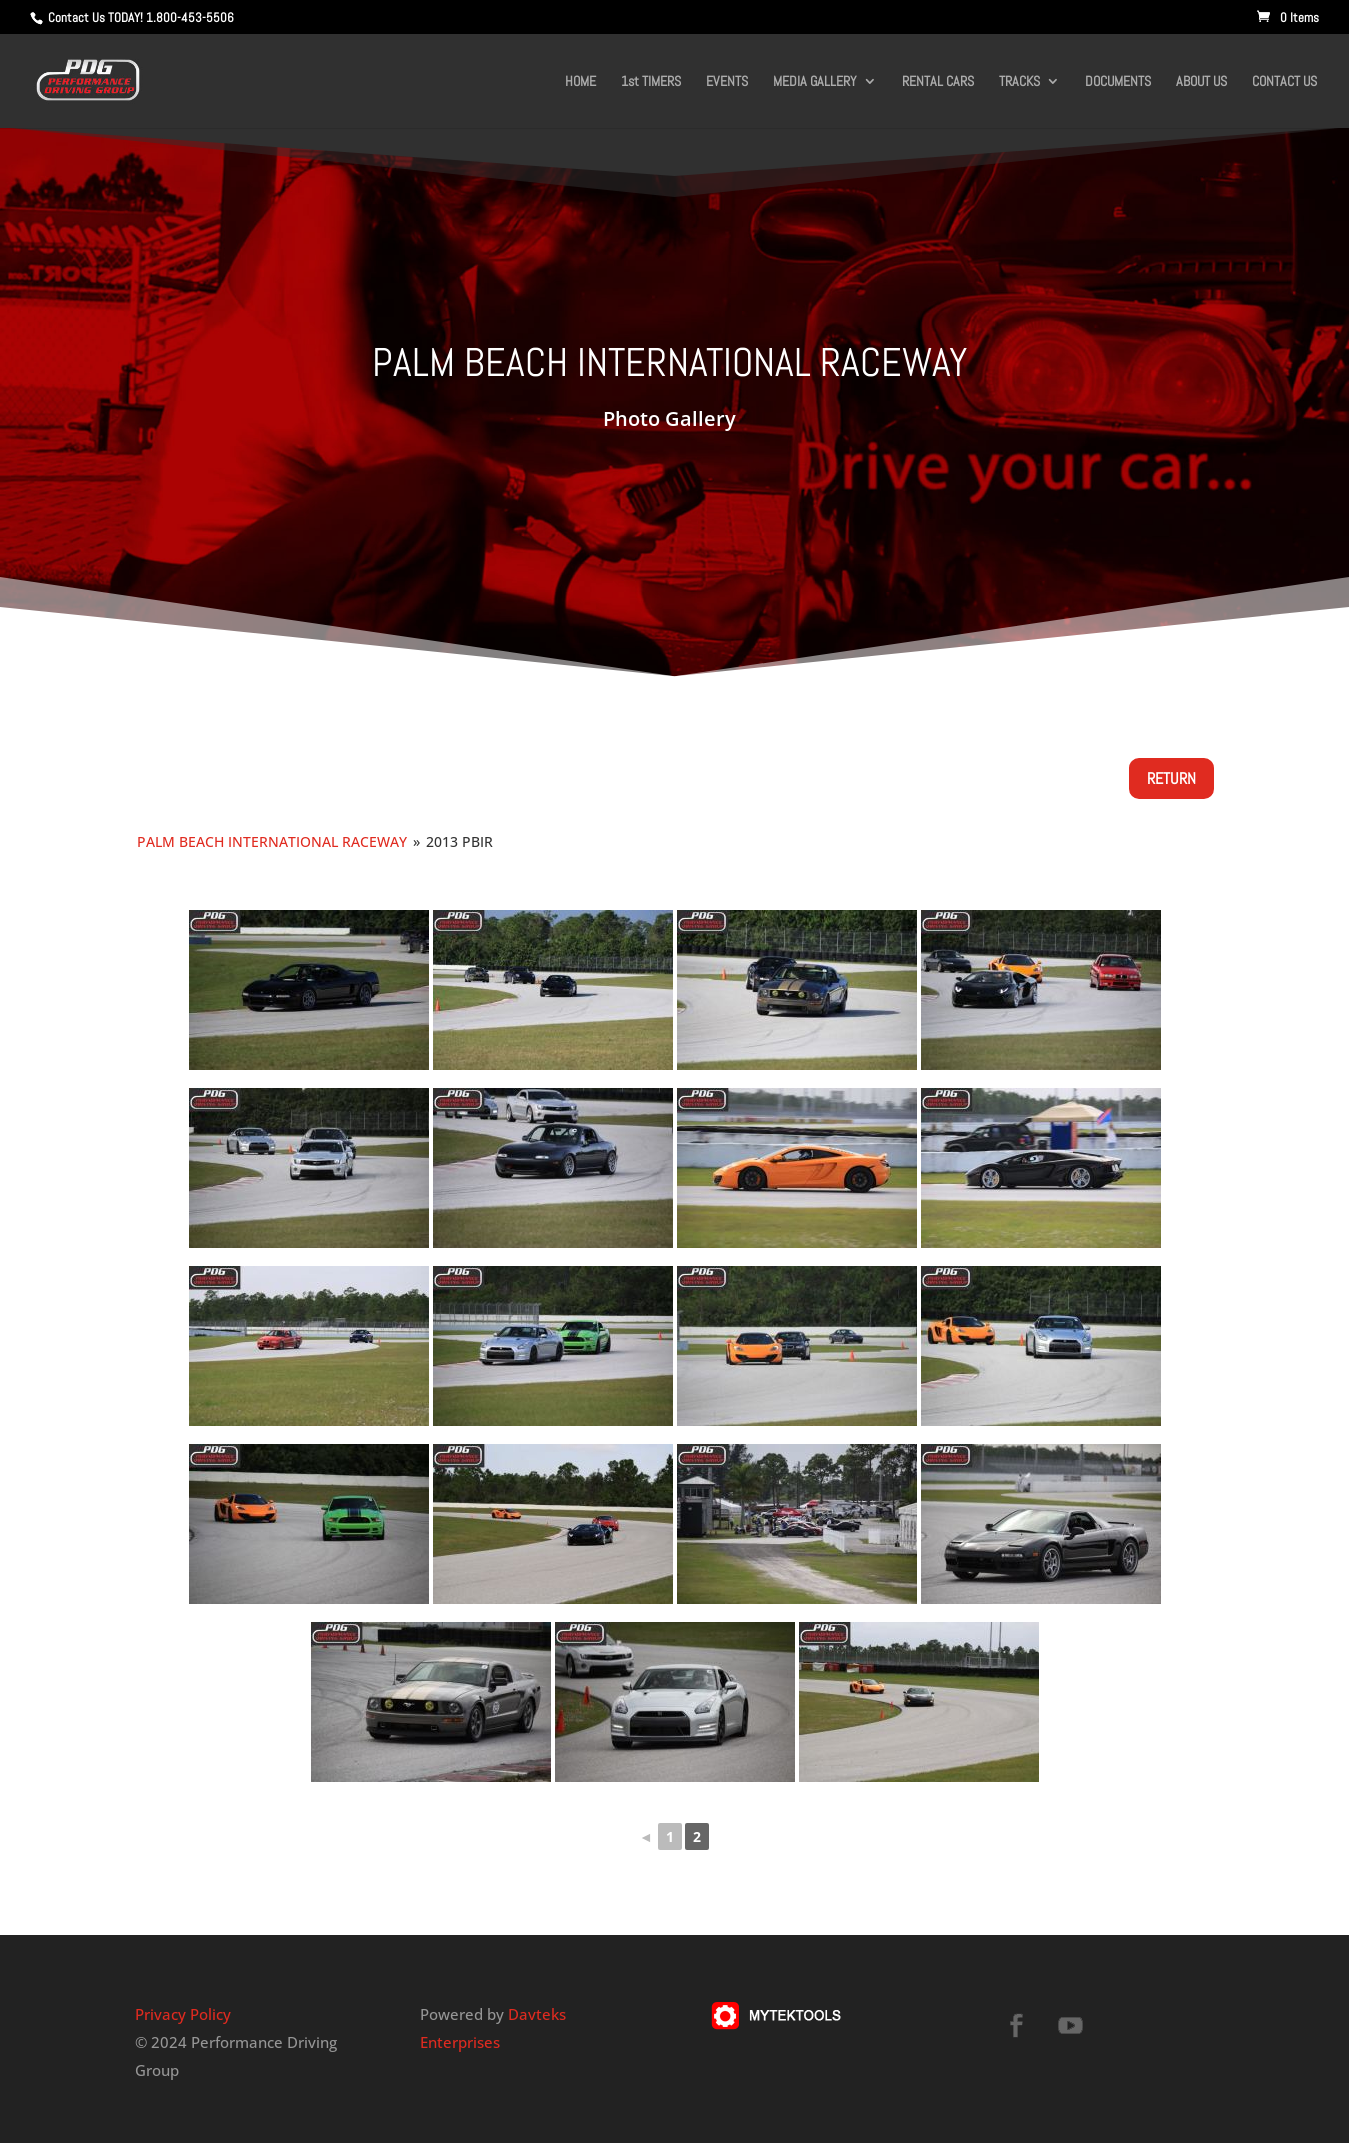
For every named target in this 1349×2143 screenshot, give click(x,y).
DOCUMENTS (1118, 82)
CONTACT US (1284, 82)
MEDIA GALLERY (815, 82)
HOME (580, 82)
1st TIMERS (651, 82)
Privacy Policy (183, 2014)
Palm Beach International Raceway (272, 841)
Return (1171, 778)
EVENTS (727, 82)
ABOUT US (1201, 82)
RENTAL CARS (938, 82)
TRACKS (1019, 82)
